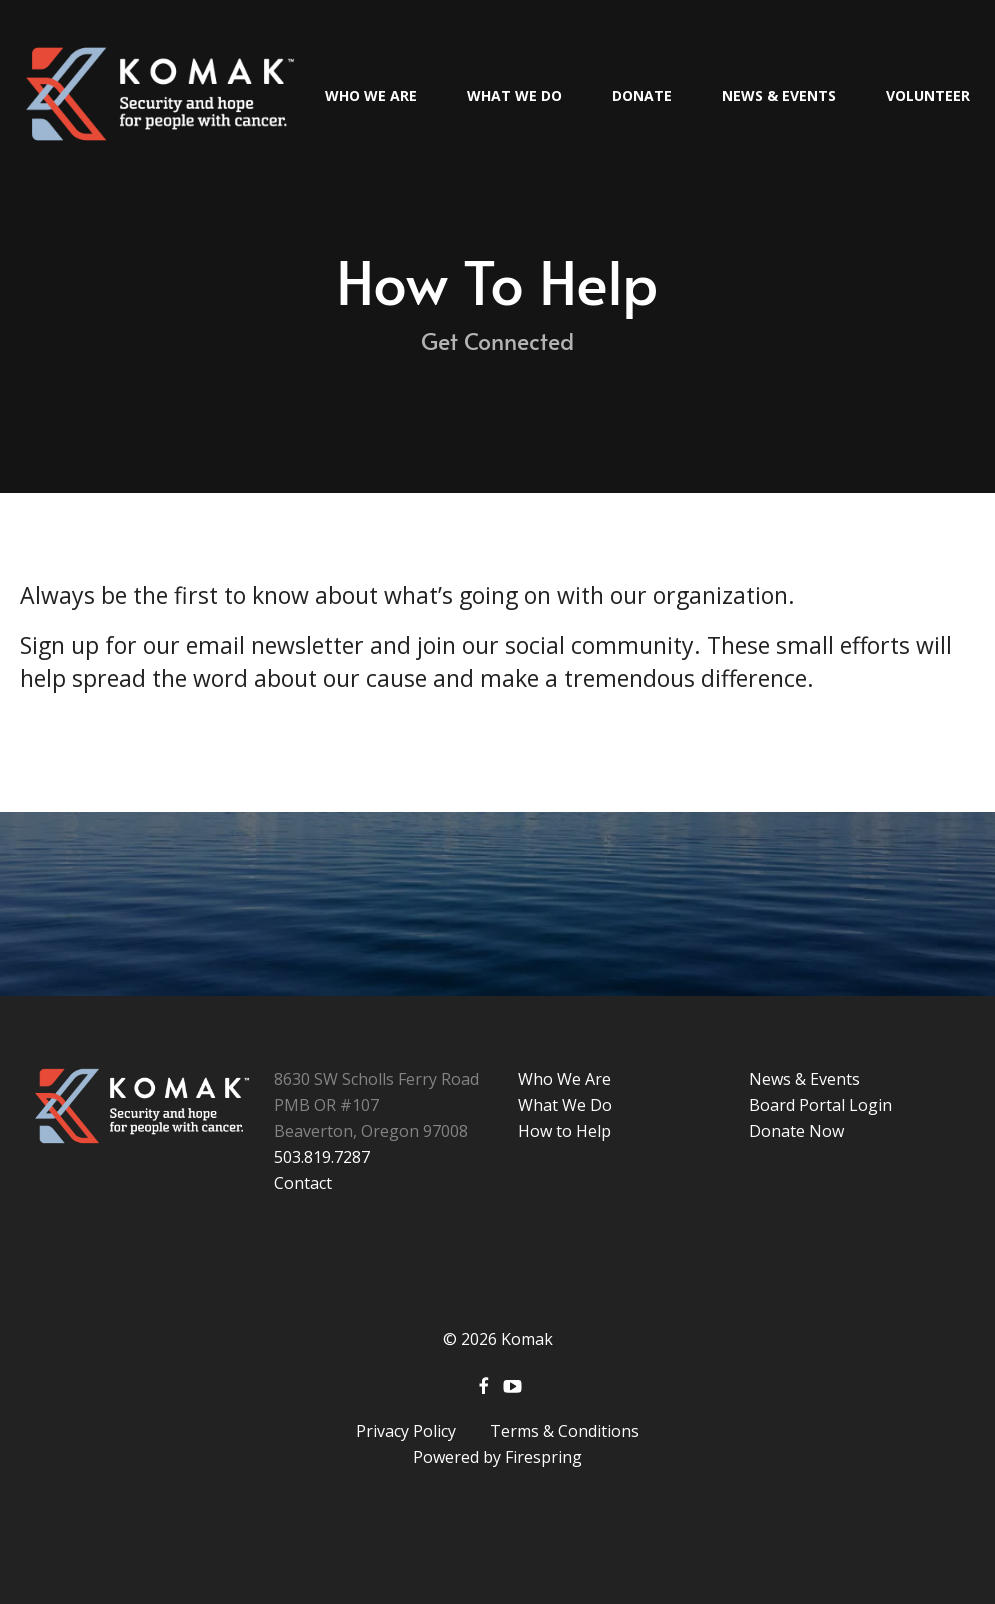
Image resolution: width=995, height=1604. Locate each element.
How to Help (564, 1131)
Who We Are (371, 95)
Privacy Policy (406, 1431)
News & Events (779, 95)
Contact (303, 1183)
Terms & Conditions (564, 1431)
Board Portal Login (820, 1105)
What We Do (514, 95)
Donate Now (796, 1131)
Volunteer (928, 95)
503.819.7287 (322, 1157)
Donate (642, 95)
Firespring (543, 1457)
